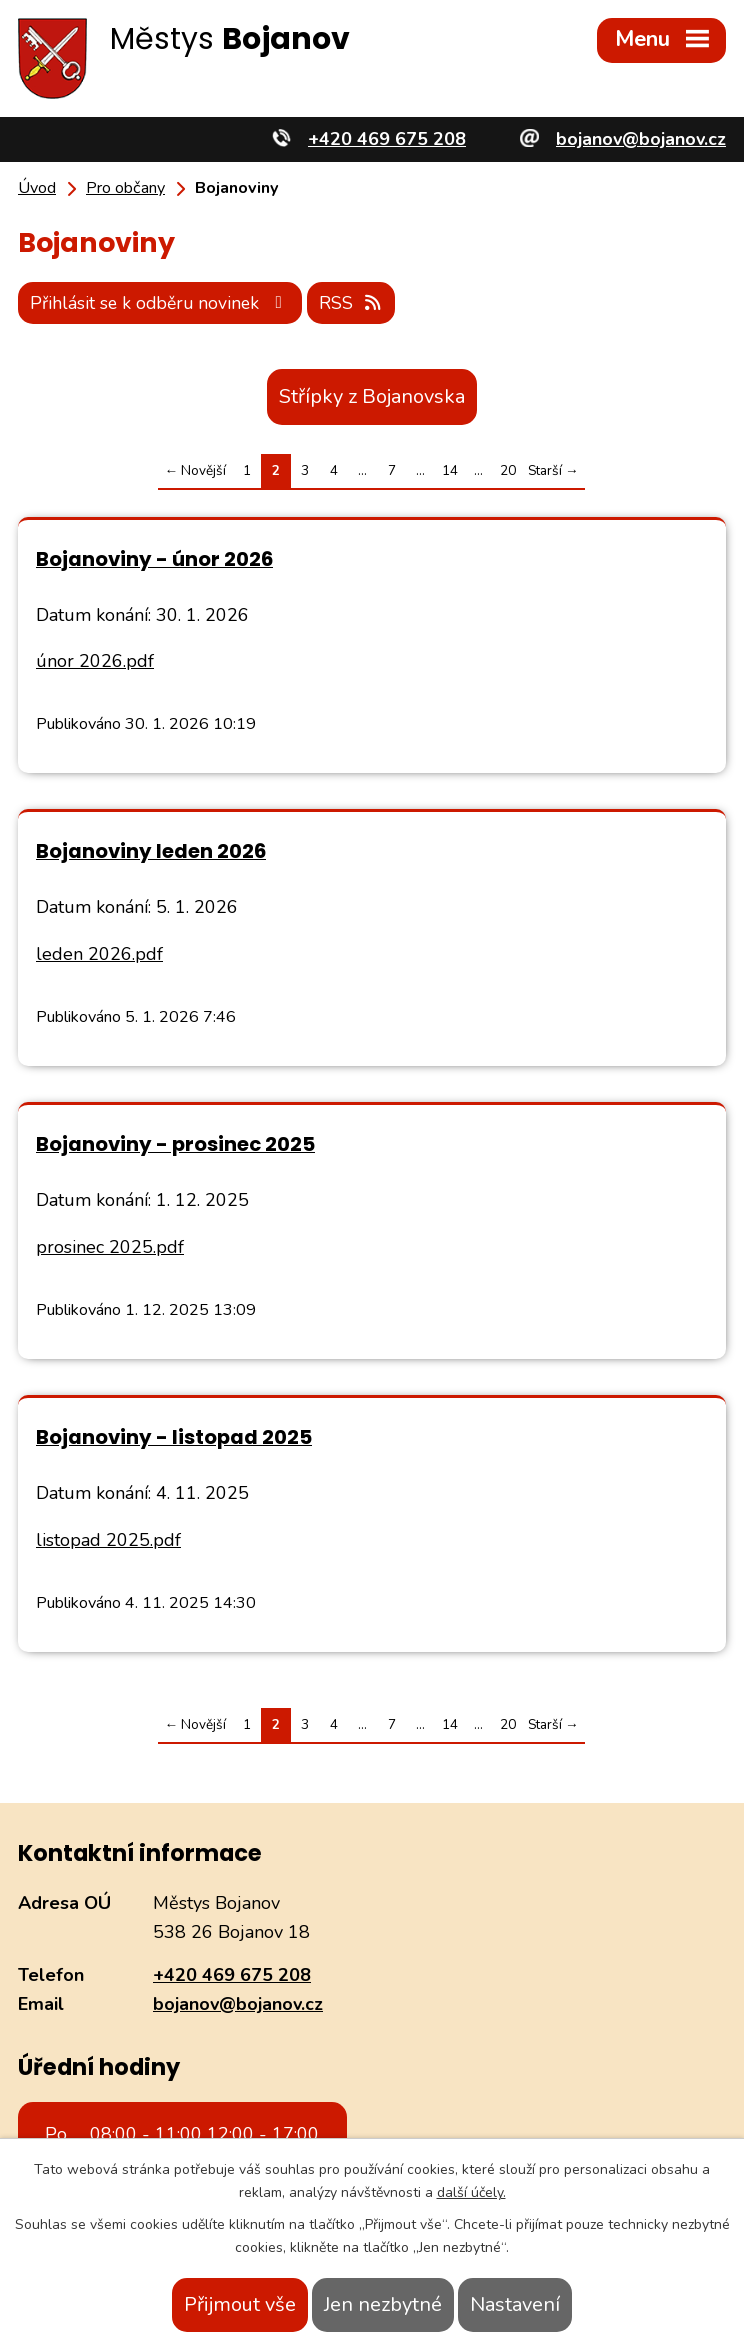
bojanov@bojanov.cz (238, 2002)
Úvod (37, 188)
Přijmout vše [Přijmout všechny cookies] (240, 2304)
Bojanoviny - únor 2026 (154, 557)
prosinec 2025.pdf (110, 1246)
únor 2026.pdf (95, 660)
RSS (360, 301)
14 (450, 469)
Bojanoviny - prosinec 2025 (175, 1143)
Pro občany (125, 188)
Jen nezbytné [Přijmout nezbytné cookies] (383, 2304)
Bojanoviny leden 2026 (151, 850)
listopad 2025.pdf (108, 1539)
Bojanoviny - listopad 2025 (174, 1436)
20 (508, 469)
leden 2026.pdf (99, 953)
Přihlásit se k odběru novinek (164, 301)
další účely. (471, 2192)
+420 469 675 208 (232, 1974)
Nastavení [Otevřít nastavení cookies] (515, 2304)
